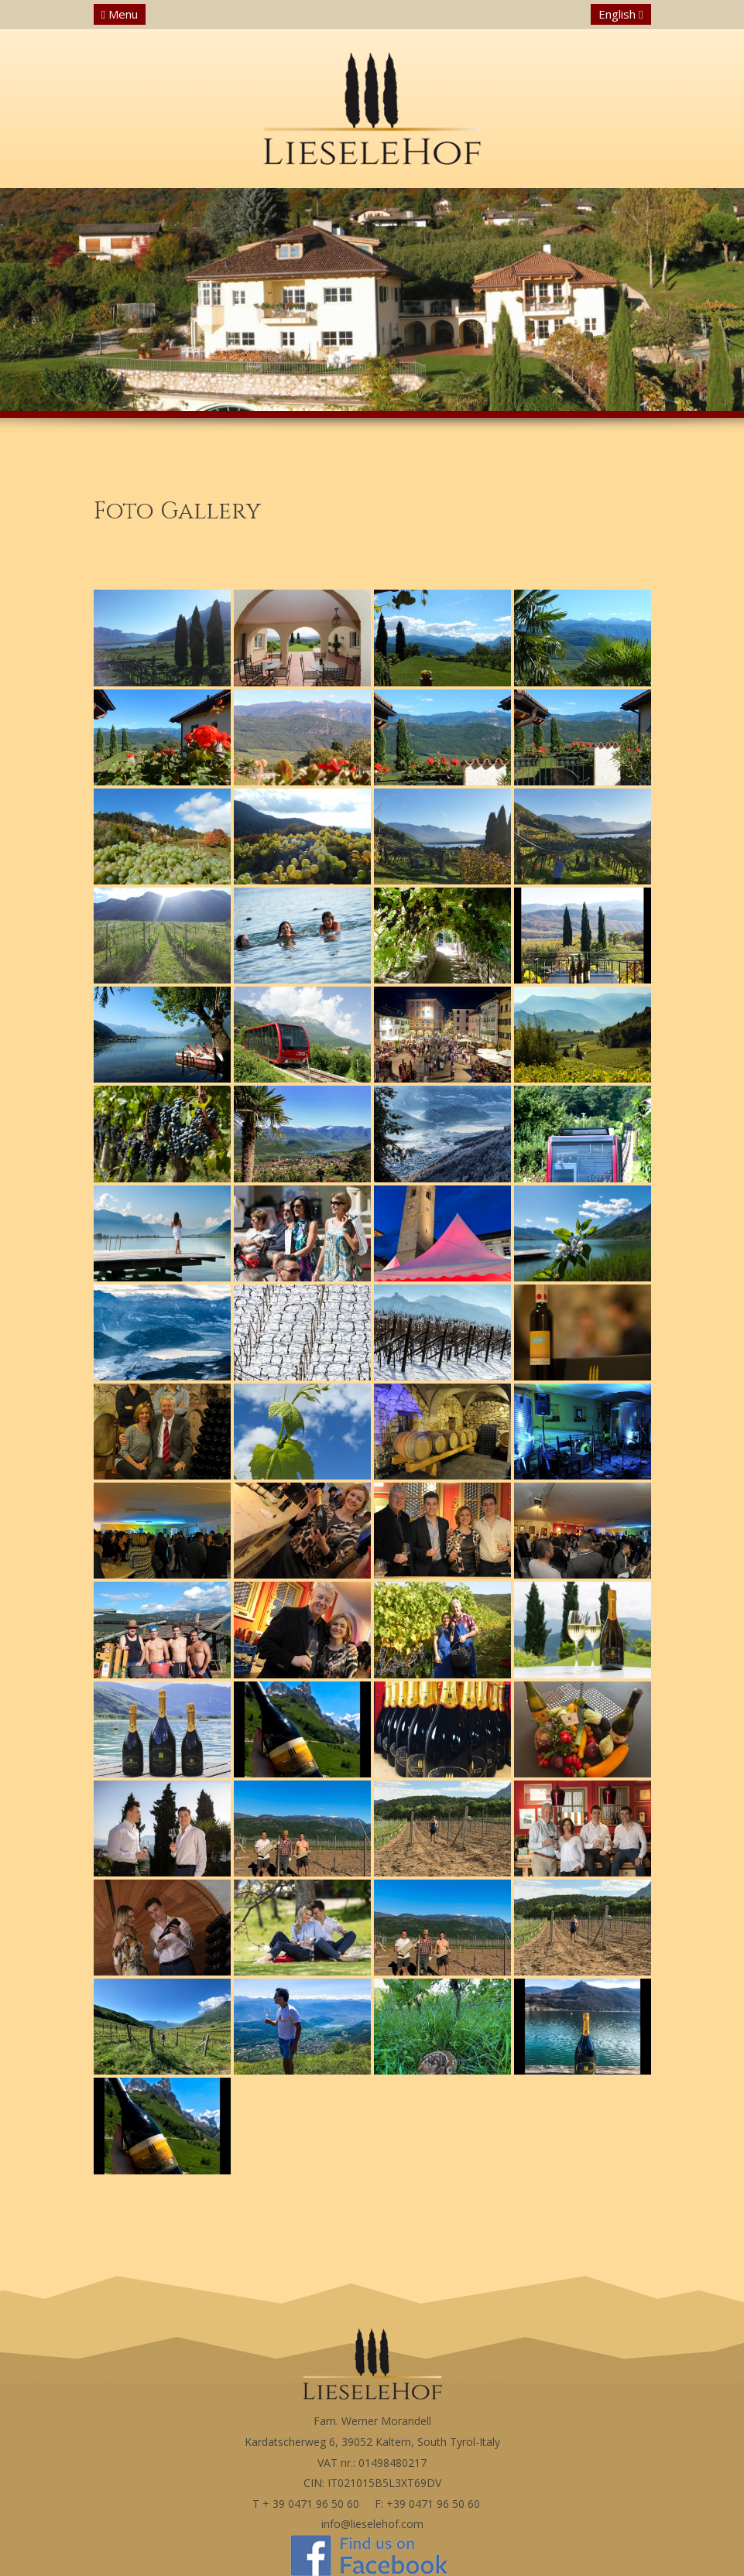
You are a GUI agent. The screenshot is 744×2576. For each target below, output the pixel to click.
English (620, 14)
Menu (119, 14)
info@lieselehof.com (372, 2523)
